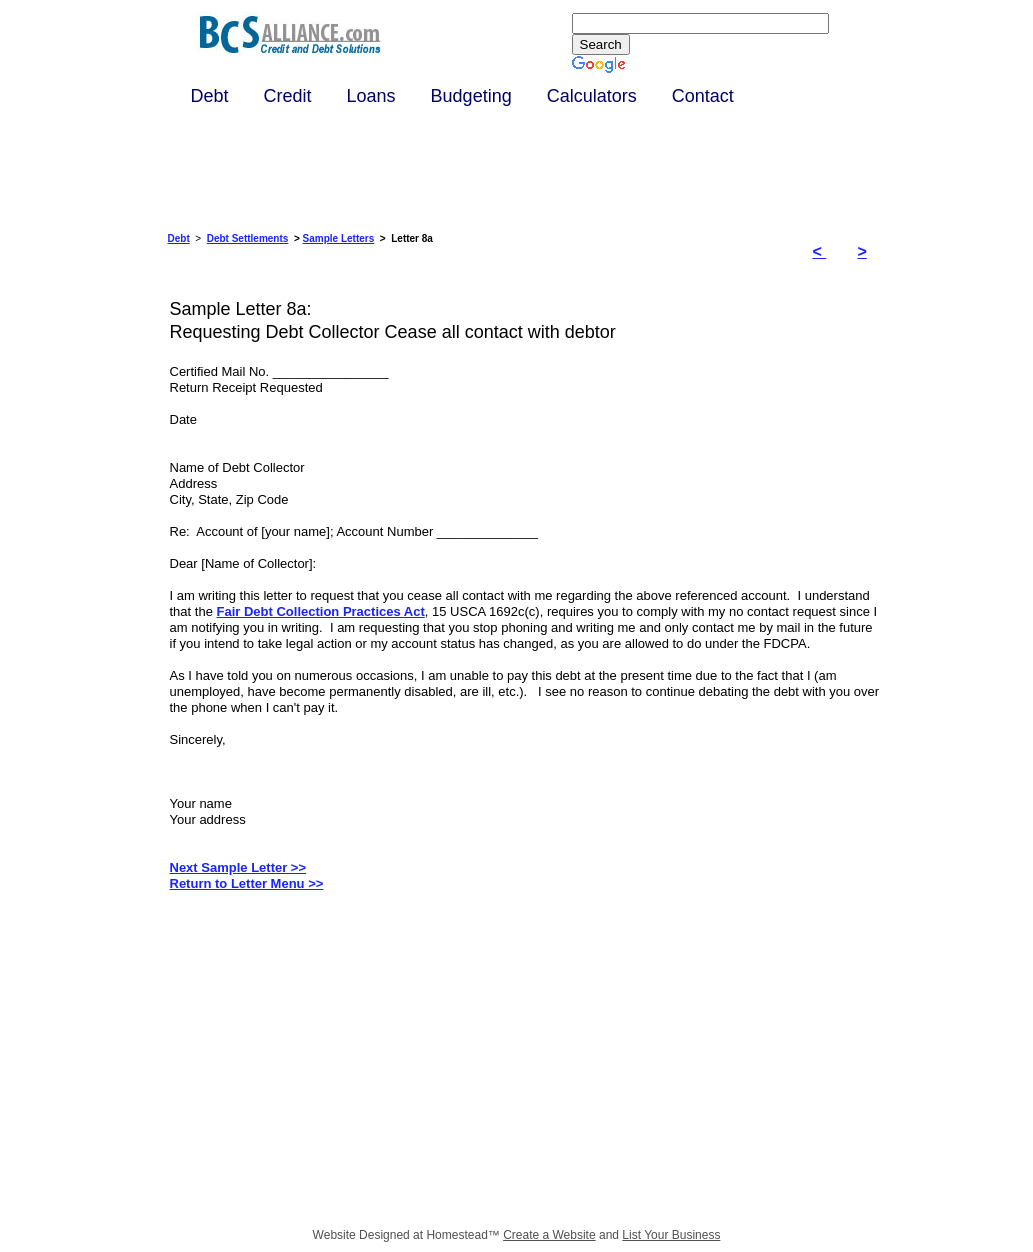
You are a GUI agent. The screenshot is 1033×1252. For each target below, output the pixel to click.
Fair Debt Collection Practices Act (320, 611)
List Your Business (671, 1235)
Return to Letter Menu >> (247, 883)
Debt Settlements (248, 238)
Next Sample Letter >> (238, 867)
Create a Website (549, 1235)
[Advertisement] (362, 1067)
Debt (179, 238)
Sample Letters (339, 238)
